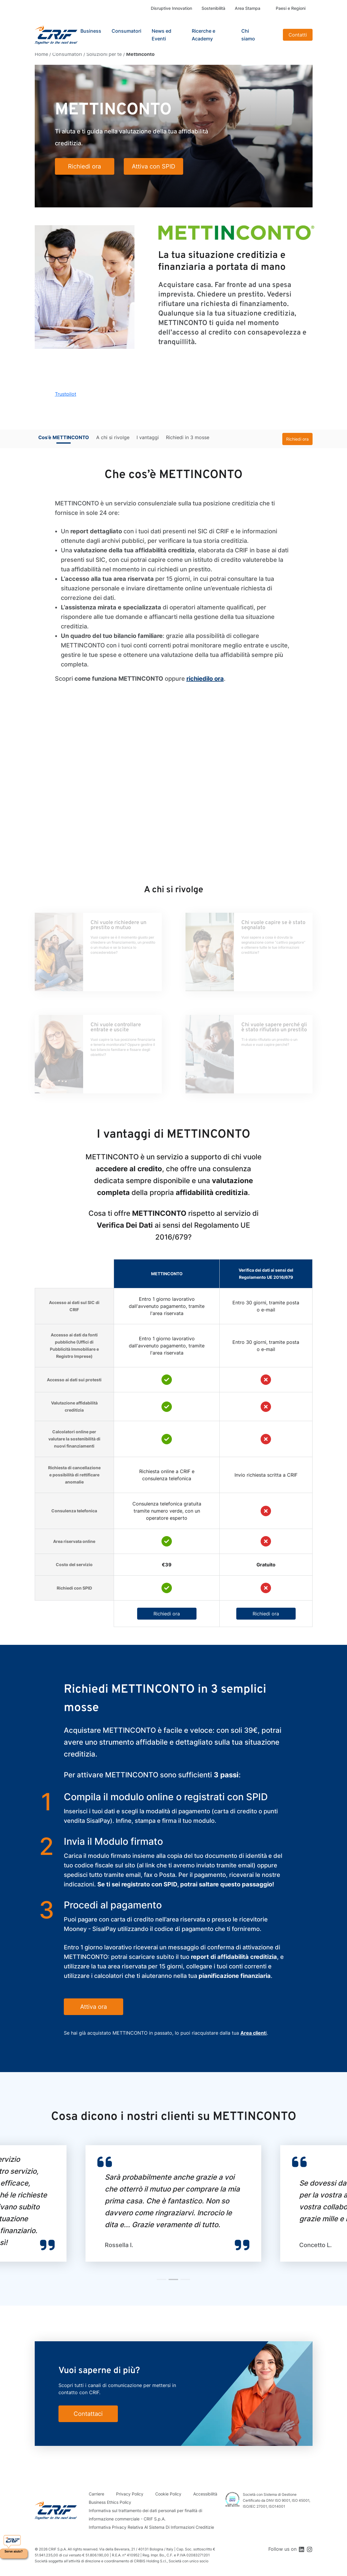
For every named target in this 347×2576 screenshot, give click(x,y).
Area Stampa (247, 8)
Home (41, 54)
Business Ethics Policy (110, 2502)
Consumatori (67, 54)
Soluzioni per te (104, 54)
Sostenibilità (213, 8)
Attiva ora (93, 2006)
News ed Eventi (161, 35)
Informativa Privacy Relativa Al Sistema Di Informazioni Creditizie (151, 2527)
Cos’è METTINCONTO (63, 437)
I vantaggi (148, 437)
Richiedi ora (297, 439)
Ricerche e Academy (203, 35)
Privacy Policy (129, 2493)
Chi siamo (248, 35)
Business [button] (90, 31)
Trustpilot (65, 394)
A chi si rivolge (112, 437)
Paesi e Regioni (290, 8)
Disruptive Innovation (171, 8)
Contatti (298, 35)
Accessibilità (205, 2493)
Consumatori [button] (126, 31)
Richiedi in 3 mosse (187, 437)
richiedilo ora (205, 678)
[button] (161, 2279)
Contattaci (88, 2413)
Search (272, 35)
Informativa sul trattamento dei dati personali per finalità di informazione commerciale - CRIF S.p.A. (145, 2514)
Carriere (96, 2493)
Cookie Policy (168, 2493)
